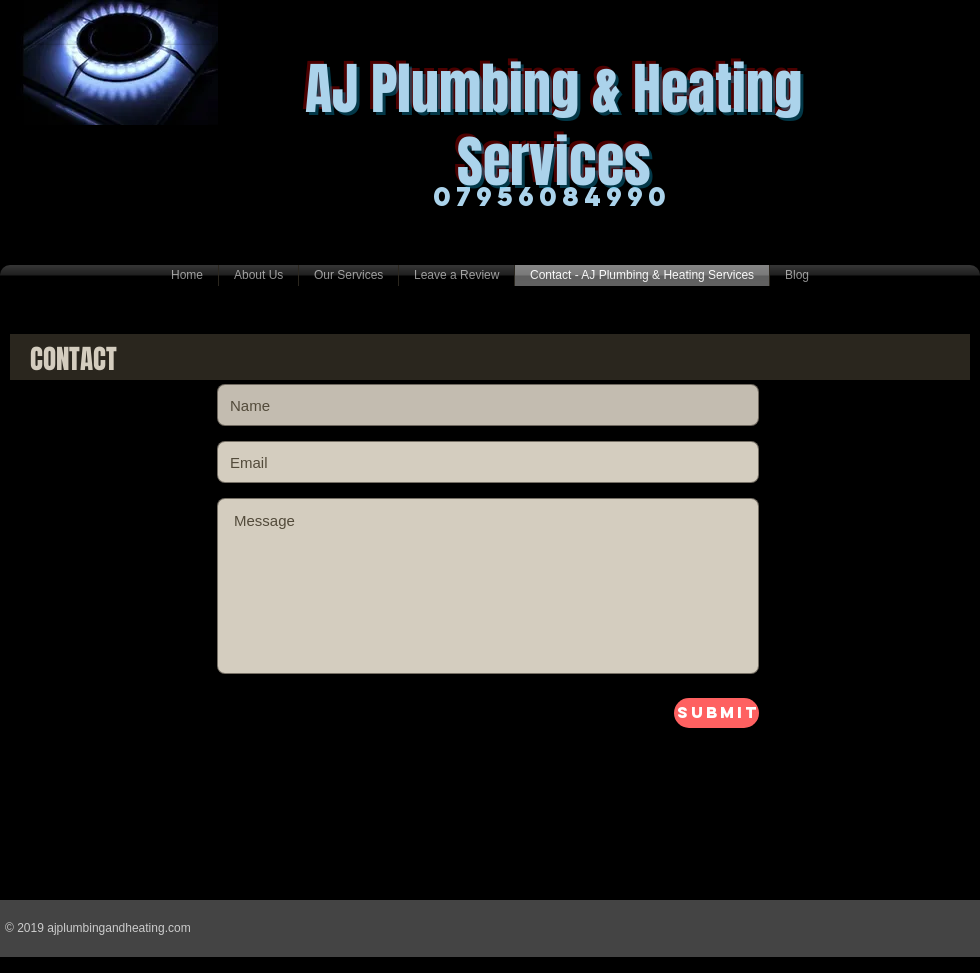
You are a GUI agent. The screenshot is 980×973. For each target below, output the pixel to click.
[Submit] (716, 713)
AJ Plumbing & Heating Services (553, 125)
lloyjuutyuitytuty (284, 706)
